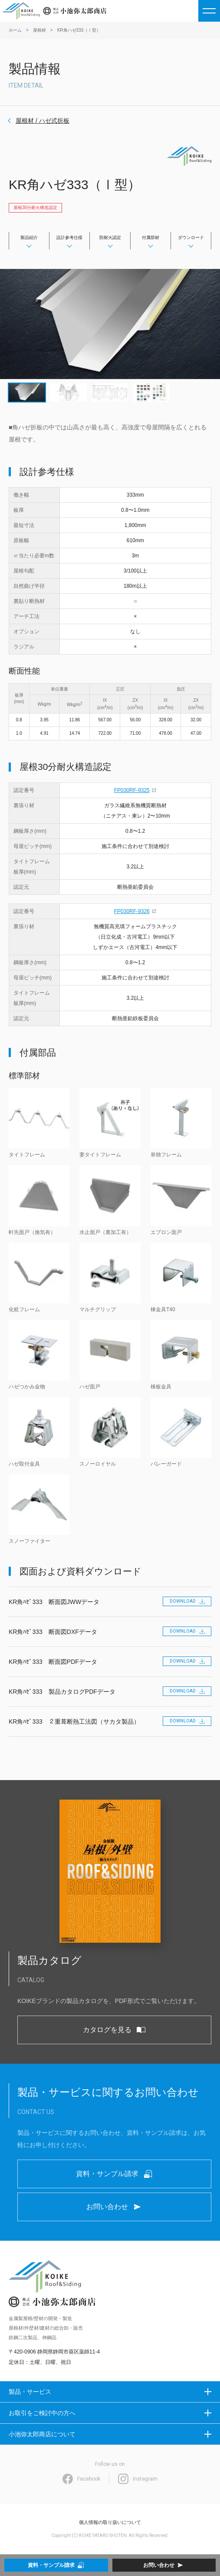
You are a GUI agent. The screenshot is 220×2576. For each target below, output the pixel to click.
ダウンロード (191, 237)
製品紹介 (29, 237)
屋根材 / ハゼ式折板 (42, 120)
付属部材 (150, 237)
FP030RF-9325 (132, 790)
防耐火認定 (110, 237)
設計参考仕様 (69, 237)
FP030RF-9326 (132, 911)
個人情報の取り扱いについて (110, 2522)
